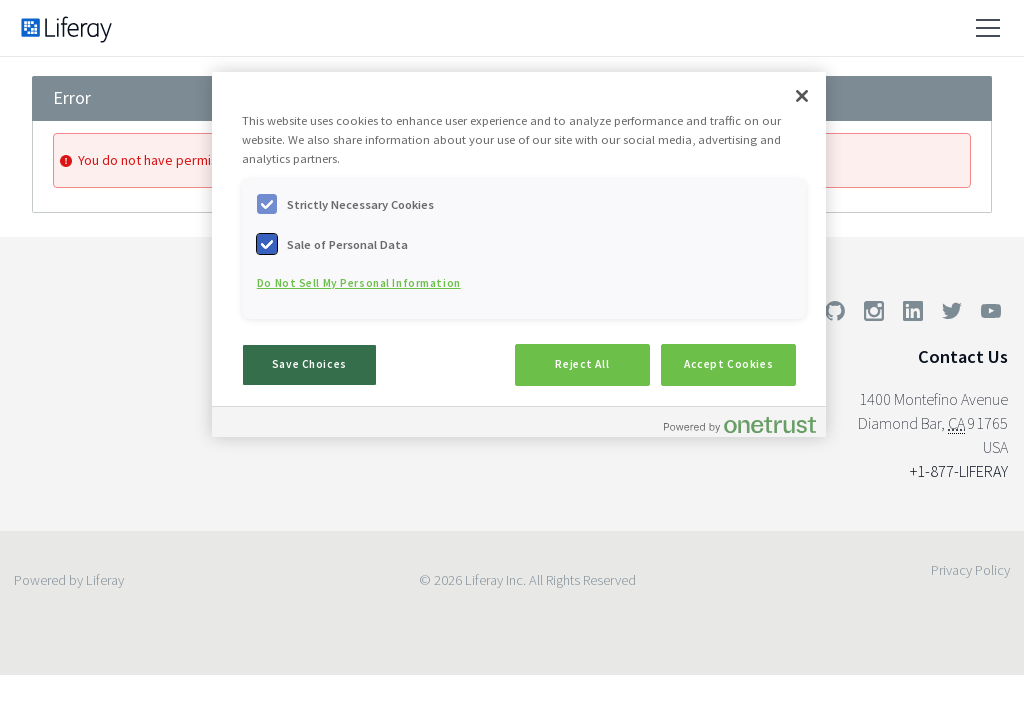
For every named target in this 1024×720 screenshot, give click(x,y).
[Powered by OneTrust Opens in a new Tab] (740, 424)
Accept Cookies (728, 364)
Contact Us (963, 356)
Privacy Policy (970, 570)
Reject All (582, 364)
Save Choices (309, 364)
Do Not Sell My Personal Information (359, 283)
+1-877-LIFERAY (959, 471)
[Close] (802, 96)
